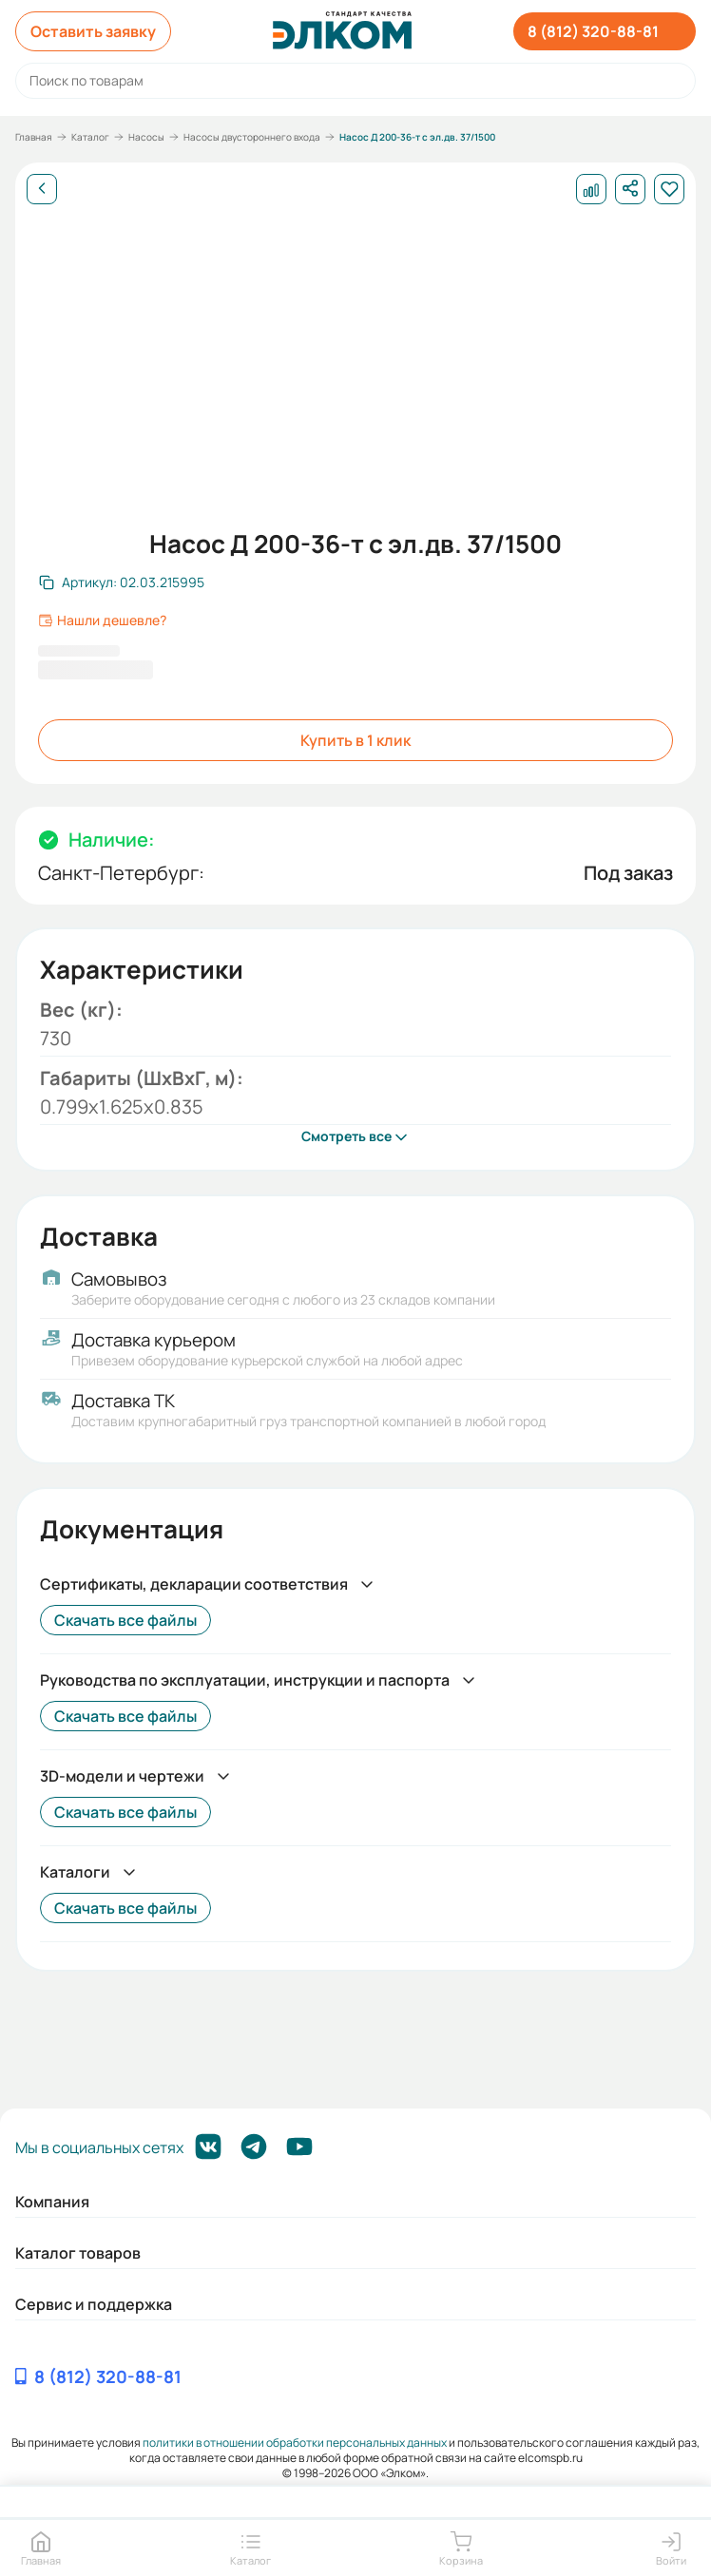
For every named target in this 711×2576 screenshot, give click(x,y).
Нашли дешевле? (102, 620)
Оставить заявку (93, 31)
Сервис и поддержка (93, 2304)
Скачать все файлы (125, 1620)
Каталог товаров (78, 2252)
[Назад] (42, 189)
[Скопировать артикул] (121, 582)
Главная (33, 137)
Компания (52, 2201)
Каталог (90, 137)
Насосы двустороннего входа (251, 137)
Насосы (146, 137)
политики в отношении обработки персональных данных (295, 2442)
